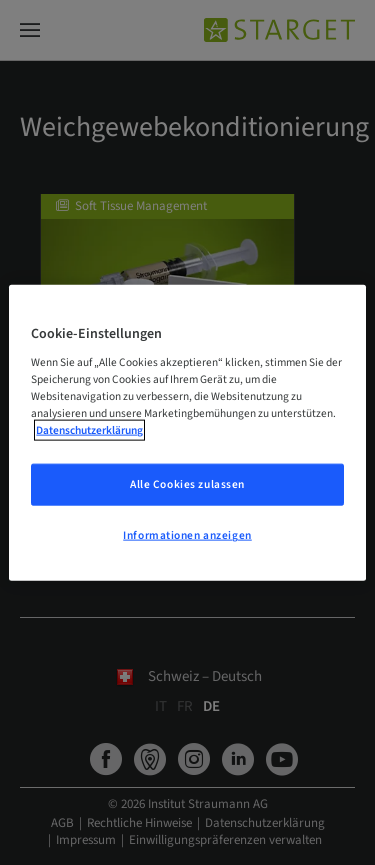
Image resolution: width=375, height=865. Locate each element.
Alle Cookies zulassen (187, 484)
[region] (187, 432)
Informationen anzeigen (187, 535)
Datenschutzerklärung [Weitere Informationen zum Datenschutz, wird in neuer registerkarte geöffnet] (89, 430)
